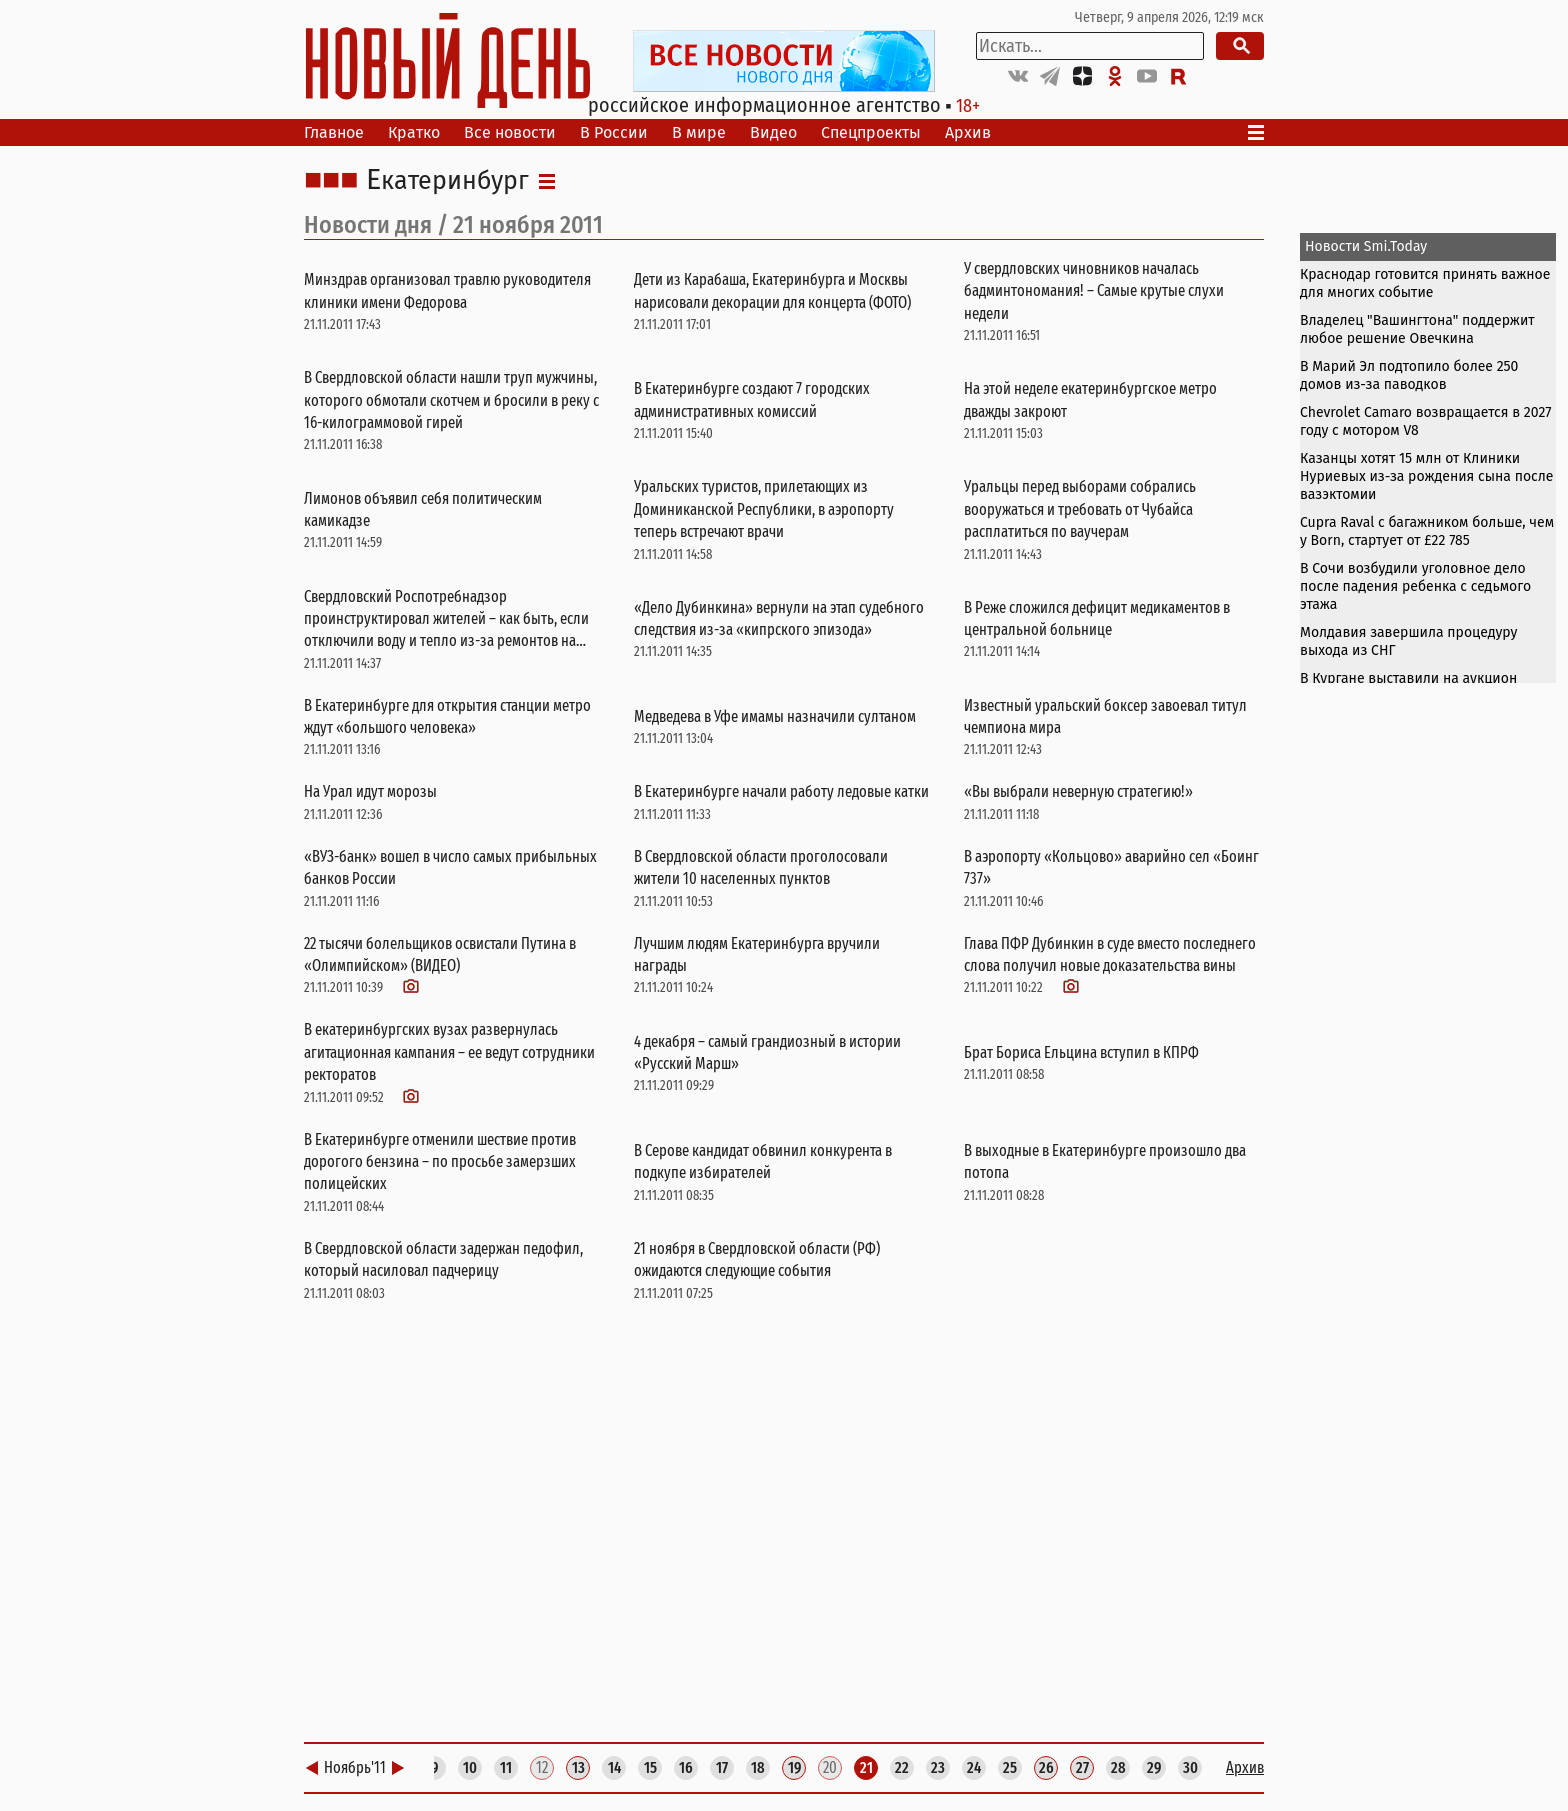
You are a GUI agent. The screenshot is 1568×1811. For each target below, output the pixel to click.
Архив (968, 132)
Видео (773, 132)
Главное (334, 132)
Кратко (414, 132)
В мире (699, 132)
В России (614, 132)
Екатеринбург (447, 181)
